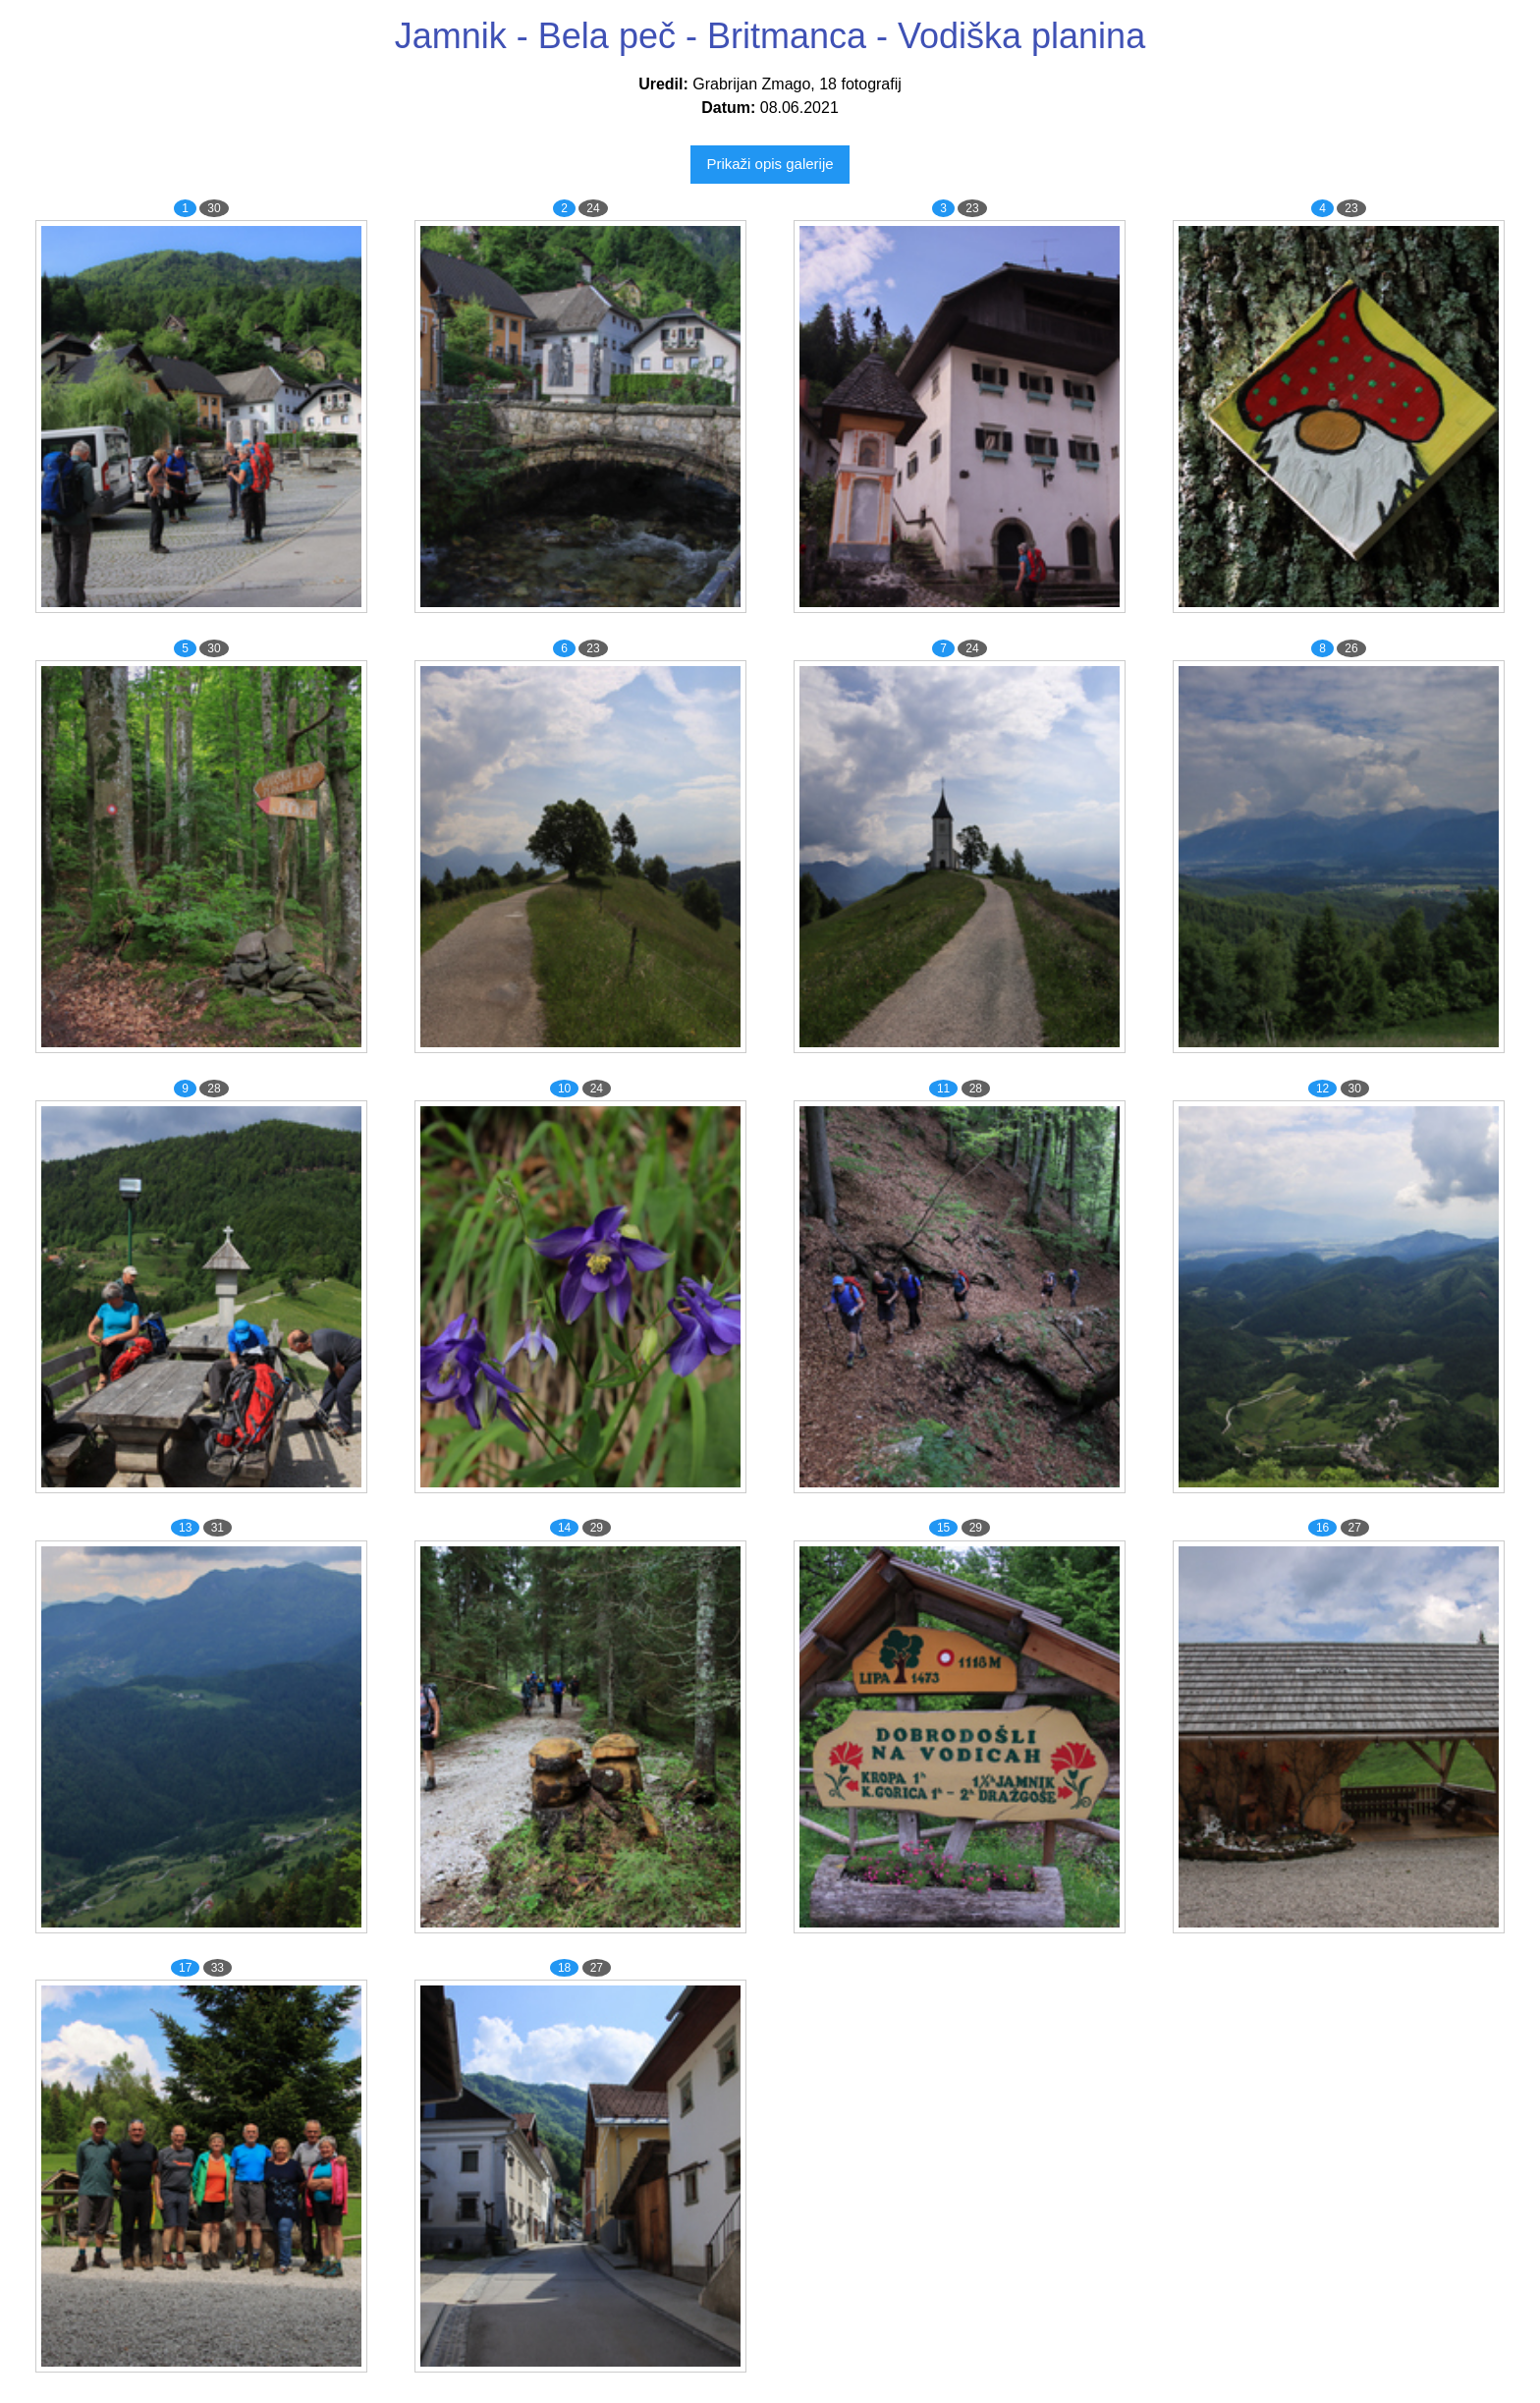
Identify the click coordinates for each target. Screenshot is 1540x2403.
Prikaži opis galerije (769, 163)
